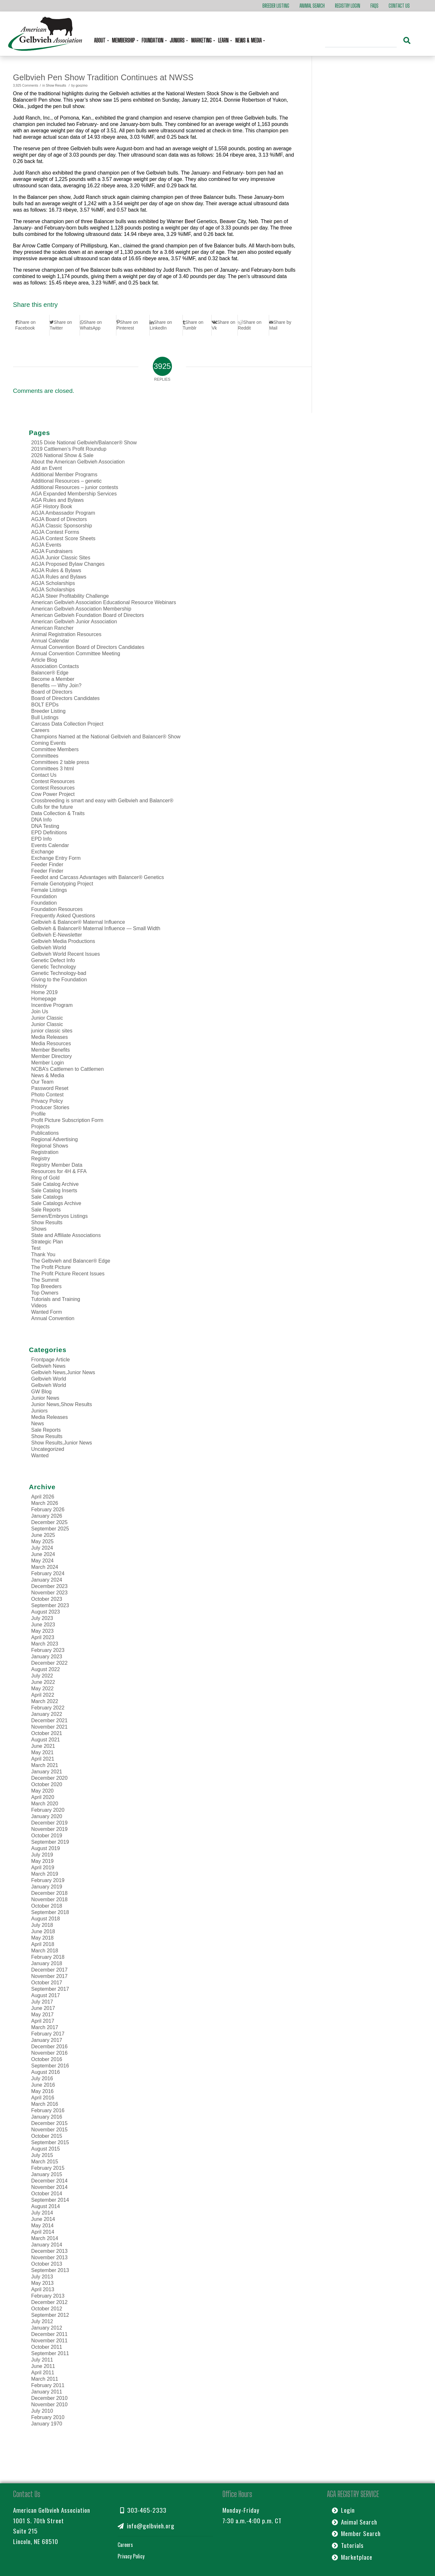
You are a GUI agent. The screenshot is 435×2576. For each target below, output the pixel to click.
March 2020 (44, 1803)
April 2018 (42, 1944)
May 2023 (42, 1631)
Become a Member (52, 679)
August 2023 (45, 1612)
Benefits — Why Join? (56, 685)
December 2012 (49, 2302)
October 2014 (46, 2193)
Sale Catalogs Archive (56, 1203)
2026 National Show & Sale (62, 455)
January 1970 (46, 2423)
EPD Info (41, 839)
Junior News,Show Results (61, 1404)
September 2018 (50, 1912)
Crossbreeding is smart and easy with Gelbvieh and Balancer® (102, 800)
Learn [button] (224, 40)
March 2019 (44, 1874)
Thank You (43, 1254)
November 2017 (49, 1976)
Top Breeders (46, 1286)
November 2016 (49, 2053)
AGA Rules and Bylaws (57, 500)
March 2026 (44, 1503)
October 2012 (46, 2308)
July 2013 (42, 2276)
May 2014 (42, 2225)
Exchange (42, 851)
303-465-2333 (143, 2510)
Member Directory (51, 1056)
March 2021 (44, 1765)
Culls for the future (52, 807)
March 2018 (44, 1950)
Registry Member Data (56, 1165)
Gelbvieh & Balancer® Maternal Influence (78, 922)
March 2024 (44, 1567)
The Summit (45, 1280)
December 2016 (49, 2046)
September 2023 (50, 1605)
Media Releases (49, 1037)
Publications (45, 1133)
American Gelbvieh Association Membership (81, 608)
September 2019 (50, 1842)
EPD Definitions (49, 832)
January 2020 (46, 1816)
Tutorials (348, 2545)
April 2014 (42, 2232)
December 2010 (49, 2398)
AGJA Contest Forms (55, 532)
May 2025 (42, 1541)
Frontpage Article (50, 1359)
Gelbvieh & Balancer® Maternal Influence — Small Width (95, 928)
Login (343, 2510)
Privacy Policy (47, 1101)
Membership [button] (124, 40)
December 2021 (49, 1720)
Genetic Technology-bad (58, 973)
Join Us (39, 1011)
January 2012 (46, 2328)
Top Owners (44, 1293)
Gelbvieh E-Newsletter (56, 935)
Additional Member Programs (64, 474)
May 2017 (42, 2014)
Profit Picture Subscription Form (67, 1120)
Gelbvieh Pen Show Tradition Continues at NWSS (103, 77)
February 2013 (48, 2296)
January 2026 (46, 1516)
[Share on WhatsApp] (98, 325)
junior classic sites (52, 1030)
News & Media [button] (249, 40)
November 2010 (49, 2404)
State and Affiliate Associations (66, 1235)
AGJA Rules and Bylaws (59, 577)
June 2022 (43, 1682)
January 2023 (46, 1656)
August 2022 (45, 1669)
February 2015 (48, 2168)
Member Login (47, 1062)
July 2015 (42, 2155)
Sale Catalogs (47, 1197)
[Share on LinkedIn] (166, 325)
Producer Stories (50, 1107)
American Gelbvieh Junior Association (74, 621)
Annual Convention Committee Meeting (75, 653)
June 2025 (43, 1535)
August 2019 (45, 1848)
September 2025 (50, 1528)
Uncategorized (47, 1449)
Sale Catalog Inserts (54, 1190)
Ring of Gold (45, 1177)
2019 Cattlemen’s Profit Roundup (68, 449)
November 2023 (49, 1592)
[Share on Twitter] (64, 325)
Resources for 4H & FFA (59, 1171)
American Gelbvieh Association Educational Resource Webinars (103, 602)
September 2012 (50, 2315)
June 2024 (43, 1554)
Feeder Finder (47, 864)
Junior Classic (47, 1018)
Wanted (40, 1455)
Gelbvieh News (48, 1366)
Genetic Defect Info (53, 960)
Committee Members (55, 749)
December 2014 (49, 2180)
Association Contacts (55, 666)
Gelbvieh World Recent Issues (65, 954)
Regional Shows (49, 1145)
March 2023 (44, 1643)
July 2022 (42, 1675)
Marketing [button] (202, 40)
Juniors (39, 1410)
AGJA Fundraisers (52, 551)
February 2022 (48, 1707)
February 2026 (48, 1509)
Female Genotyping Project (62, 883)
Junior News (45, 1398)
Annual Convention (52, 1318)
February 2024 (48, 1573)
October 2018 (46, 1906)
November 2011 (49, 2340)
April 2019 (42, 1867)
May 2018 (42, 1938)
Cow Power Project (53, 794)
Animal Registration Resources (66, 634)
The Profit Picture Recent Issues (68, 1273)
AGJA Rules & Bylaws (56, 570)
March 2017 (44, 2027)
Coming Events (48, 743)
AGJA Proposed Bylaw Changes (68, 564)
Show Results (56, 85)
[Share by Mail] (282, 325)
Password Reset (50, 1088)
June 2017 (43, 2008)
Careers (40, 730)
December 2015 (49, 2123)
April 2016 (42, 2097)
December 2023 (49, 1586)
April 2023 (42, 1637)
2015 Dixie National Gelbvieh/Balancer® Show (84, 442)
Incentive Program (52, 1005)
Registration (44, 1152)
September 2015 (50, 2142)
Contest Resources (53, 781)
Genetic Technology (53, 966)
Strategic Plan (47, 1241)
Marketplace (352, 2557)
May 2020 (42, 1791)
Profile (38, 1114)
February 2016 (48, 2110)
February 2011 (48, 2385)
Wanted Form (46, 1312)
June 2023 (43, 1624)
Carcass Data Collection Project (67, 724)
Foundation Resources (57, 909)
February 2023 (48, 1650)
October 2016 (46, 2059)
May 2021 (42, 1752)
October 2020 (46, 1784)
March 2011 (44, 2379)
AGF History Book (51, 506)
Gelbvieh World (48, 947)
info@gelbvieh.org (146, 2525)
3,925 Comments (25, 85)
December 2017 (49, 1970)
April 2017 (42, 2021)
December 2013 (49, 2251)
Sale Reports (46, 1209)
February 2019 (48, 1880)
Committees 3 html (52, 768)
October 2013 (46, 2264)
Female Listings (49, 890)
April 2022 (42, 1695)
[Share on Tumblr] (197, 325)
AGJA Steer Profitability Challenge (70, 596)
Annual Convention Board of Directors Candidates (87, 647)
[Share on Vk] (224, 325)
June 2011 (43, 2366)
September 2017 (50, 1989)
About (100, 40)
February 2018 (48, 1957)
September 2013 (50, 2270)
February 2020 (48, 1810)
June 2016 (43, 2085)
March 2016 (44, 2104)
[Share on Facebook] (32, 325)
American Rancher (52, 628)
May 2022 (42, 1688)
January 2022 (46, 1714)
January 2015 (46, 2174)
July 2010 (42, 2411)
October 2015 (46, 2136)
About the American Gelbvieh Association (78, 461)
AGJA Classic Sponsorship (61, 525)
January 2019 (46, 1886)
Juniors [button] (178, 40)
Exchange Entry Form (56, 858)
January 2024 (46, 1580)
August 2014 (45, 2206)
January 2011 (46, 2391)
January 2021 (46, 1771)
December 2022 (49, 1663)
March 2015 (44, 2161)
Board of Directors (52, 692)
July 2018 (42, 1925)
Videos (39, 1305)
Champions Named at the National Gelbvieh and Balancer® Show (106, 736)
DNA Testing (45, 826)
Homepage (43, 998)
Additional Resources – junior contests (74, 487)
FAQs (374, 6)
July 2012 (42, 2321)
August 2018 (45, 1918)
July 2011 (42, 2359)
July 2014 (42, 2212)
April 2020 (42, 1797)
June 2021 (43, 1746)
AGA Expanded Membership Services (74, 493)
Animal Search (312, 6)
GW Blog (41, 1391)
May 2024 (42, 1560)
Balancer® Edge (50, 672)
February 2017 (48, 2033)
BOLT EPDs (45, 704)
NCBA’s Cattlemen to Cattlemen (67, 1069)
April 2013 (42, 2289)
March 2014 (44, 2238)
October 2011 (46, 2347)
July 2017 (42, 2001)
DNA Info (41, 819)
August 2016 (45, 2072)
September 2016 (50, 2065)
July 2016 (42, 2078)
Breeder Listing (275, 6)
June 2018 (43, 1931)
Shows (39, 1229)
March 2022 (44, 1701)
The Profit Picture (51, 1267)
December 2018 (49, 1893)
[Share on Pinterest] (132, 325)
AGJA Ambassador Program (63, 513)
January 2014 (46, 2244)
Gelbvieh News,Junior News (63, 1372)
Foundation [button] (153, 40)
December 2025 (49, 1522)
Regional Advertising (54, 1139)
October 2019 (46, 1835)
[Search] (361, 41)
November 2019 (49, 1829)
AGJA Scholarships (53, 583)
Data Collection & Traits (58, 813)
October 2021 (46, 1733)
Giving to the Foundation (59, 979)
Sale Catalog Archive (55, 1184)
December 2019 (49, 1822)
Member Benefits (50, 1050)
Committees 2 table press (60, 762)
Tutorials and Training (55, 1299)
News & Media (47, 1075)
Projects (40, 1126)
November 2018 (49, 1899)
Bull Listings (44, 717)
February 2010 (48, 2417)
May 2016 (42, 2091)
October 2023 (46, 1599)
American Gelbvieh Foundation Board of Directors (87, 615)
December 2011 (49, 2334)
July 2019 (42, 1854)
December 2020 (49, 1778)
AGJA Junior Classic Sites (60, 557)
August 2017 (45, 1995)
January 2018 (46, 1963)
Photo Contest (47, 1094)
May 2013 (42, 2283)
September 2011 (50, 2353)
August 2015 (45, 2149)
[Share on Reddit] (253, 325)
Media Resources (51, 1043)
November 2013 (49, 2257)
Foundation (44, 896)
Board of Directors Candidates (65, 698)
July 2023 (42, 1618)
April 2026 (42, 1496)
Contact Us (399, 6)
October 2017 (46, 1982)
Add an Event (46, 468)
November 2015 (49, 2129)
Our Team (42, 1082)
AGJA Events (46, 545)
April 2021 (42, 1759)
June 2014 (43, 2219)
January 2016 (46, 2117)
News (37, 1423)
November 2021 (49, 1727)
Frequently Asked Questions (63, 915)
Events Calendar (50, 845)
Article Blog (44, 660)
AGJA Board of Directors (59, 519)
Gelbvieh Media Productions (63, 941)
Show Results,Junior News (61, 1442)
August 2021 (45, 1739)
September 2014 (50, 2200)
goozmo (82, 85)
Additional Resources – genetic (66, 481)
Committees (44, 756)
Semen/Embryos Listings (59, 1216)
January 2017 (46, 2040)
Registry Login (347, 6)
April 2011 (42, 2372)
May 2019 (42, 1861)
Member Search (356, 2533)
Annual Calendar (50, 640)
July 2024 (42, 1548)
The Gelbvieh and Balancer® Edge (71, 1261)
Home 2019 (44, 992)
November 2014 (49, 2187)
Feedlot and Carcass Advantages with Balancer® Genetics (97, 877)
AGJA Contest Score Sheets (63, 538)
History (39, 986)
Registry (40, 1158)
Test (36, 1248)
